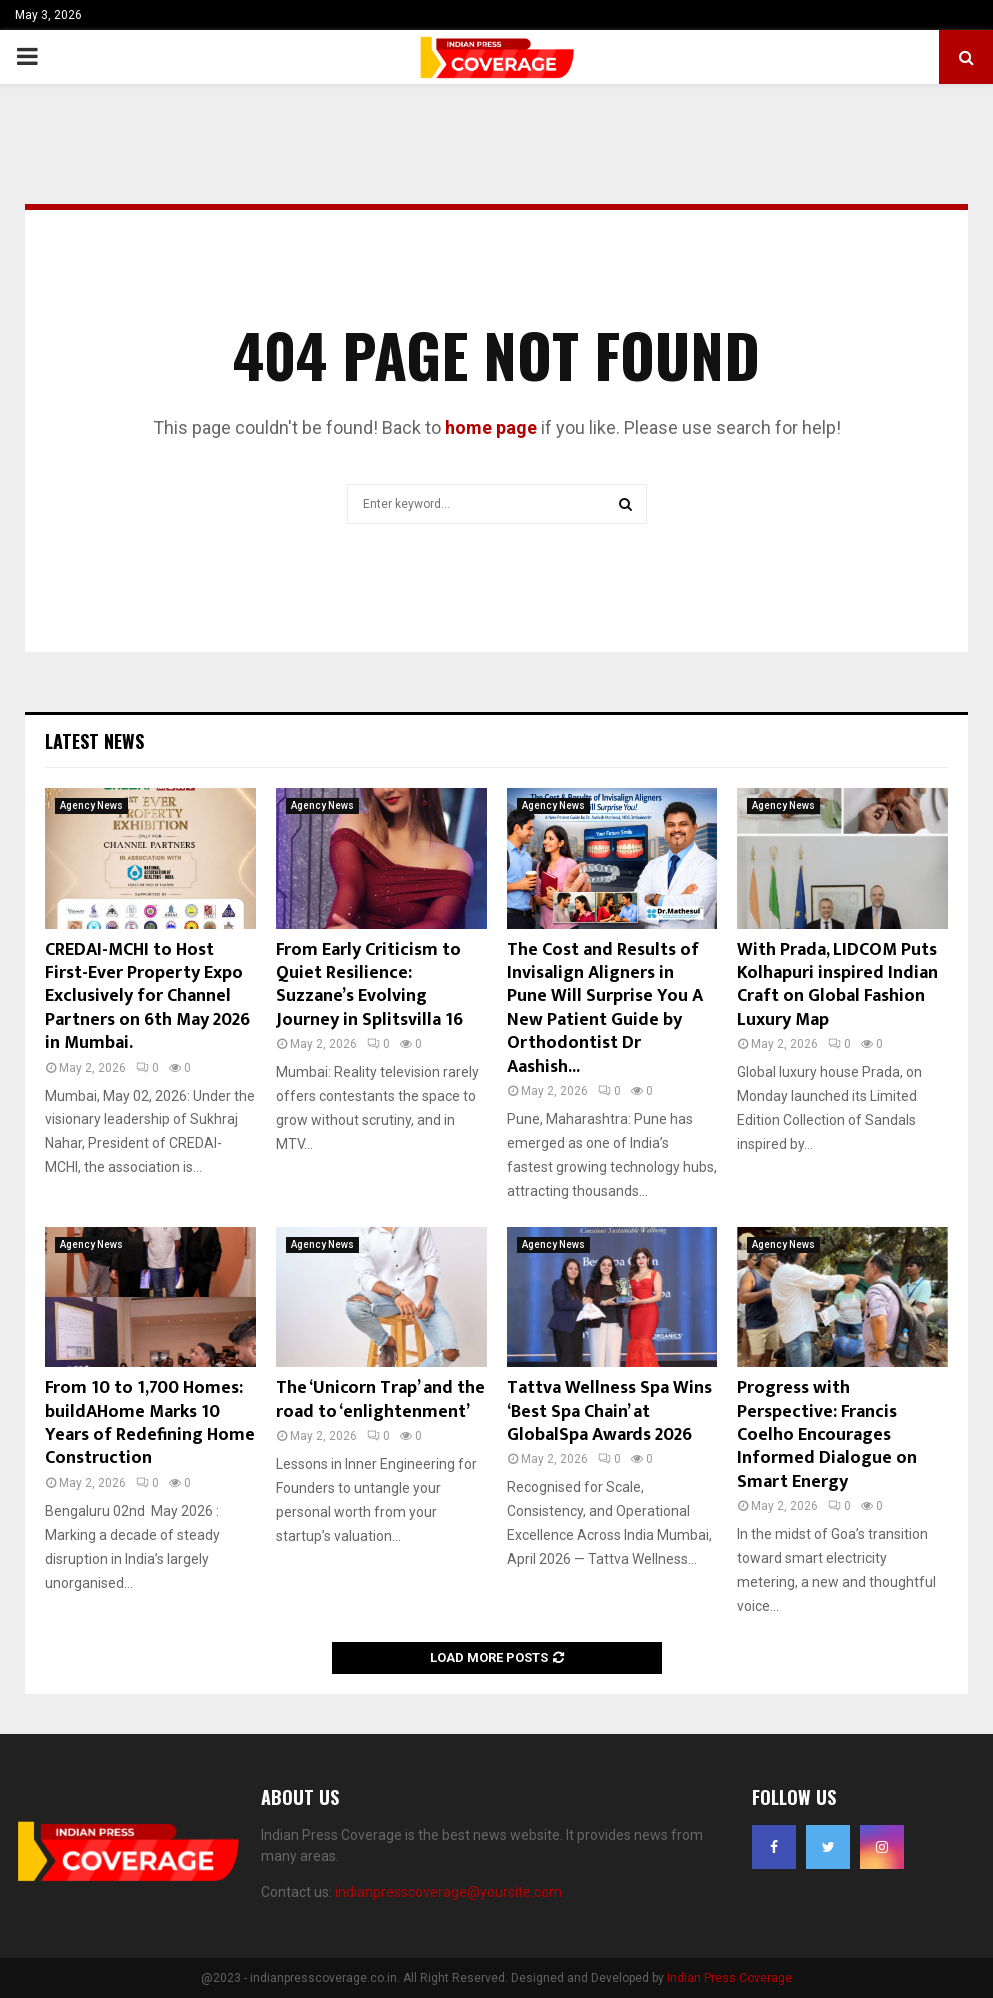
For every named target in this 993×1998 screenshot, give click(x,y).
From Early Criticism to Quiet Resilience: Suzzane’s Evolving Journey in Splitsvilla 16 (369, 985)
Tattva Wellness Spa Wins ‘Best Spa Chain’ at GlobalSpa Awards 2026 (609, 1411)
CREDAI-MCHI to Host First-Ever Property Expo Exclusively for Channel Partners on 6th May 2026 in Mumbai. (147, 997)
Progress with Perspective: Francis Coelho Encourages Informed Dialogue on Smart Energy (827, 1435)
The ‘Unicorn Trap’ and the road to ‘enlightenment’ (380, 1399)
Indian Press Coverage (729, 1978)
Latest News (94, 741)
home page (491, 427)
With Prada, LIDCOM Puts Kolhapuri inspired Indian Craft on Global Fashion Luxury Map (837, 985)
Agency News (91, 805)
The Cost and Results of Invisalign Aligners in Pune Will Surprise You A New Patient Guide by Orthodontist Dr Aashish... (605, 1008)
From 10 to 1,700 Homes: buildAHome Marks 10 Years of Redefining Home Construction (150, 1423)
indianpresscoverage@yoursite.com (448, 1892)
